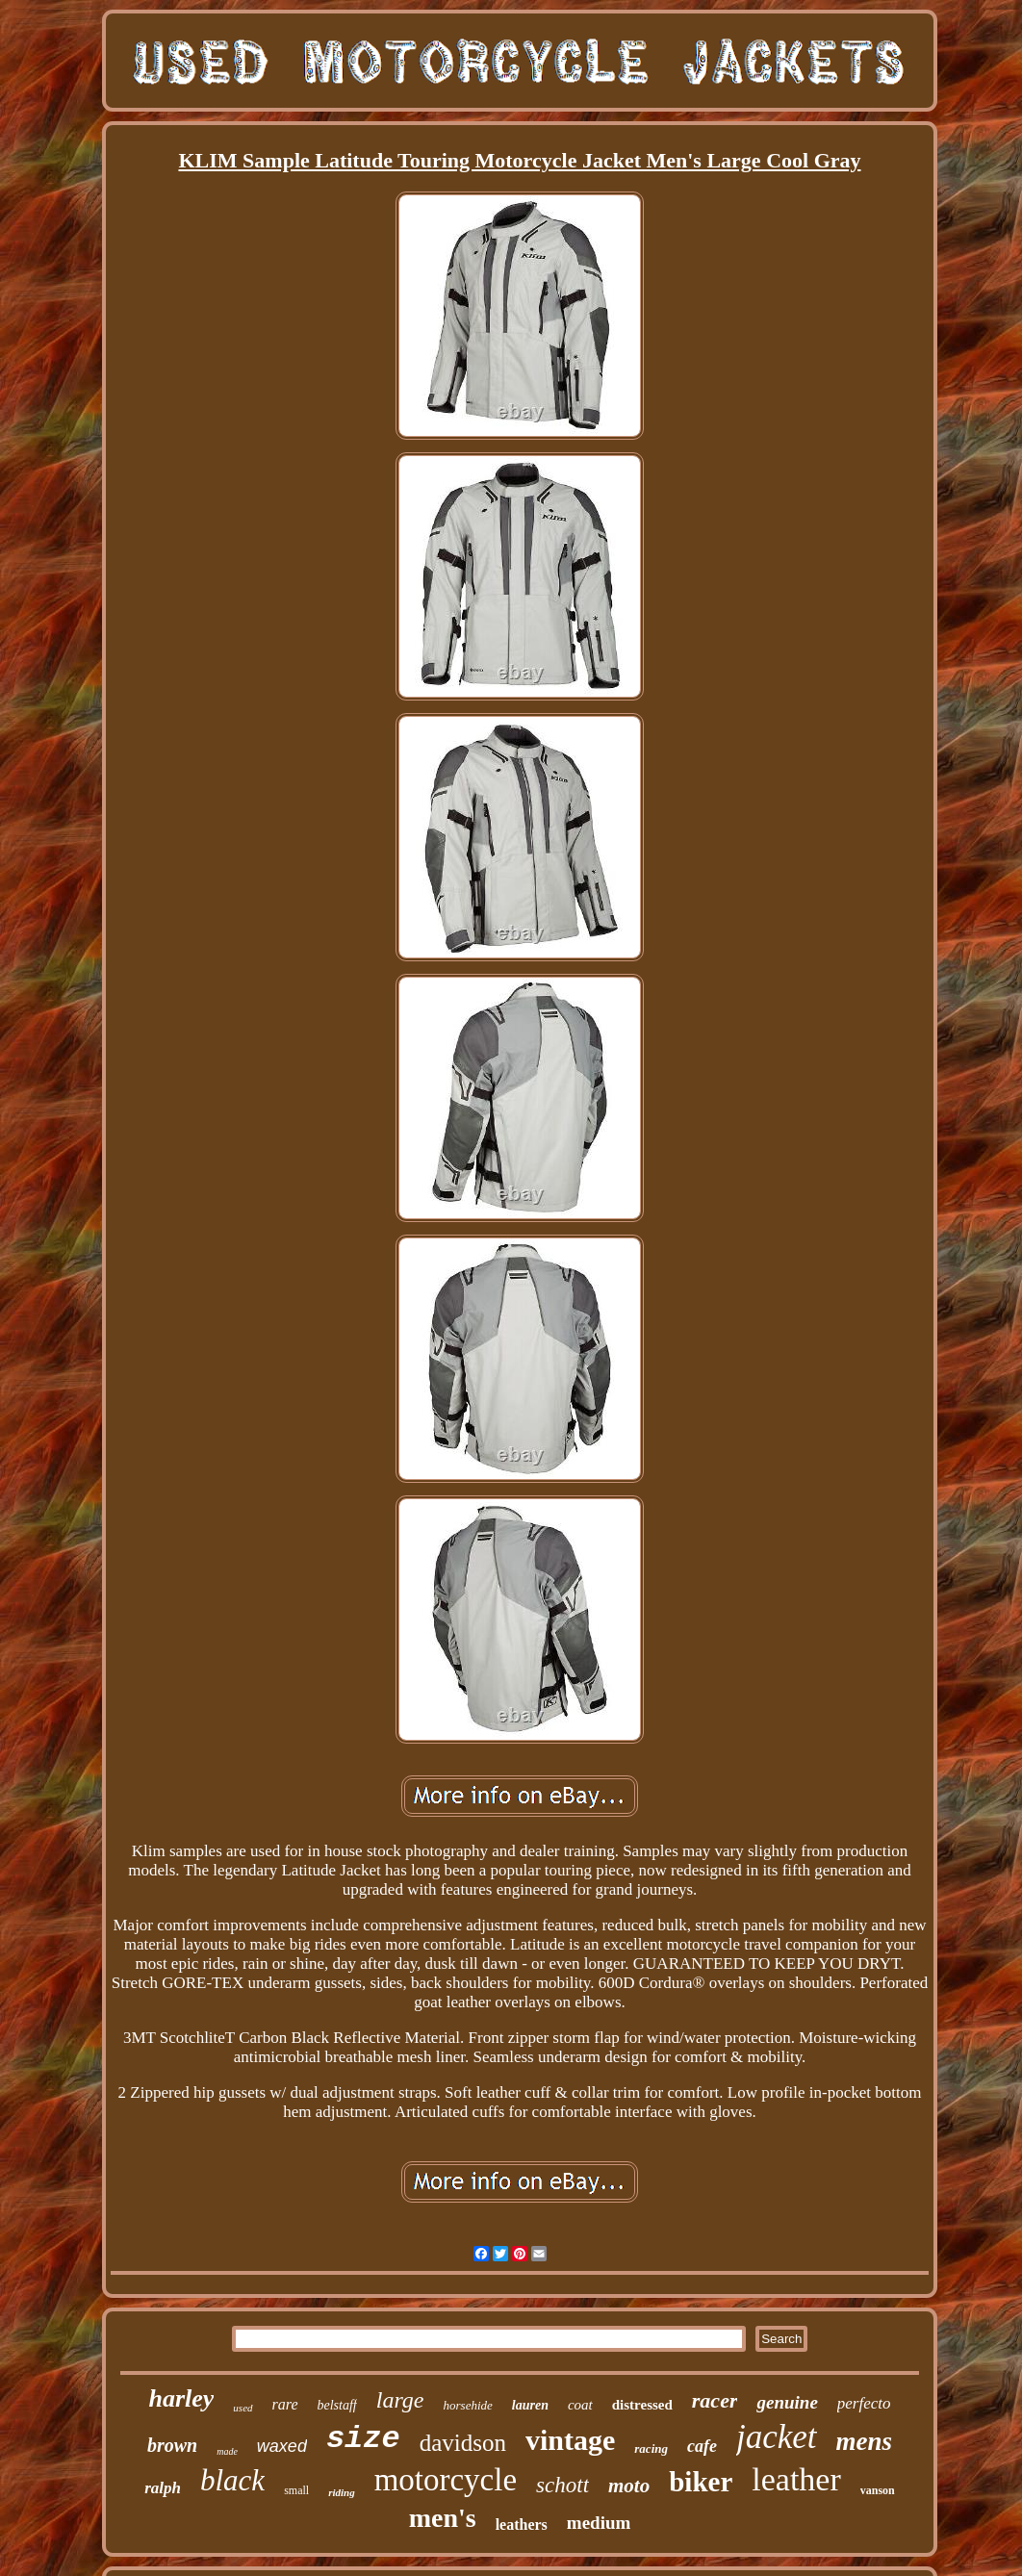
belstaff (337, 2405)
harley (181, 2398)
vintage (570, 2440)
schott (562, 2485)
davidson (463, 2443)
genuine (786, 2402)
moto (629, 2485)
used (242, 2407)
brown (172, 2445)
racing (651, 2448)
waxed (282, 2446)
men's (442, 2518)
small (296, 2490)
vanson (877, 2490)
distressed (642, 2404)
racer (715, 2400)
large (400, 2399)
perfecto (864, 2403)
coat (580, 2404)
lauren (530, 2405)
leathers (522, 2524)
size (363, 2439)
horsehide (468, 2405)
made (227, 2451)
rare (285, 2404)
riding (341, 2492)
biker (700, 2481)
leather (796, 2479)
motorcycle (445, 2479)
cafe (702, 2446)
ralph (162, 2488)
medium (599, 2522)
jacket (776, 2437)
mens (864, 2441)
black (232, 2480)
